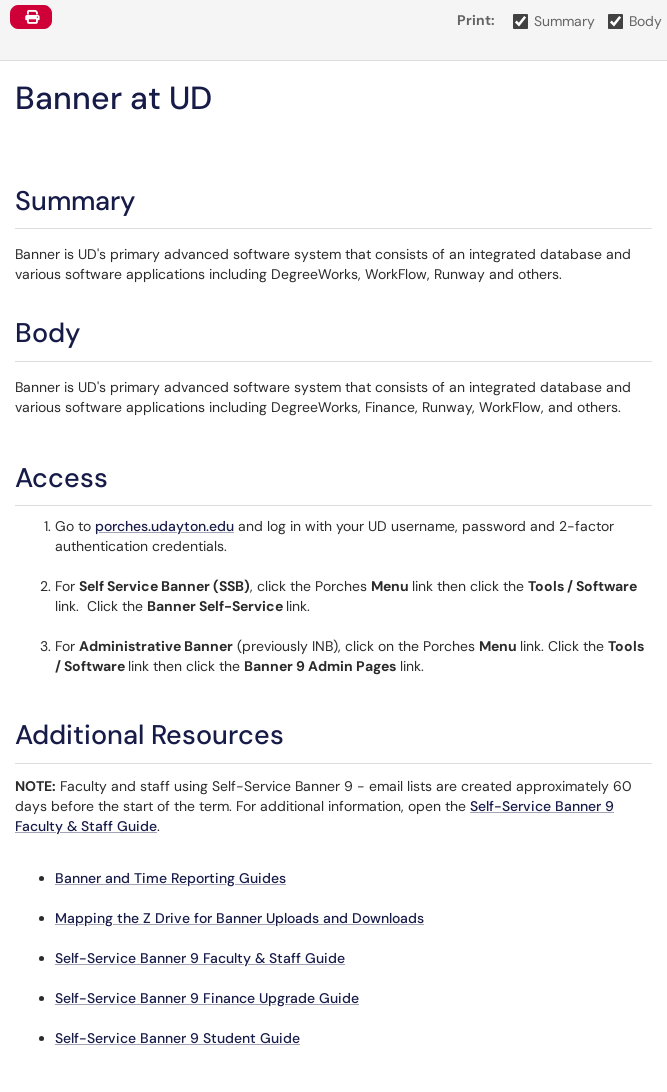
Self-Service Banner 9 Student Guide (177, 1038)
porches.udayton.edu (164, 526)
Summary (554, 21)
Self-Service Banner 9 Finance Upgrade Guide (207, 998)
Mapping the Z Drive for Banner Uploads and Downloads (239, 918)
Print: (476, 20)
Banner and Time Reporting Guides (170, 878)
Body (635, 21)
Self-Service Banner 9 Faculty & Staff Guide (200, 958)
